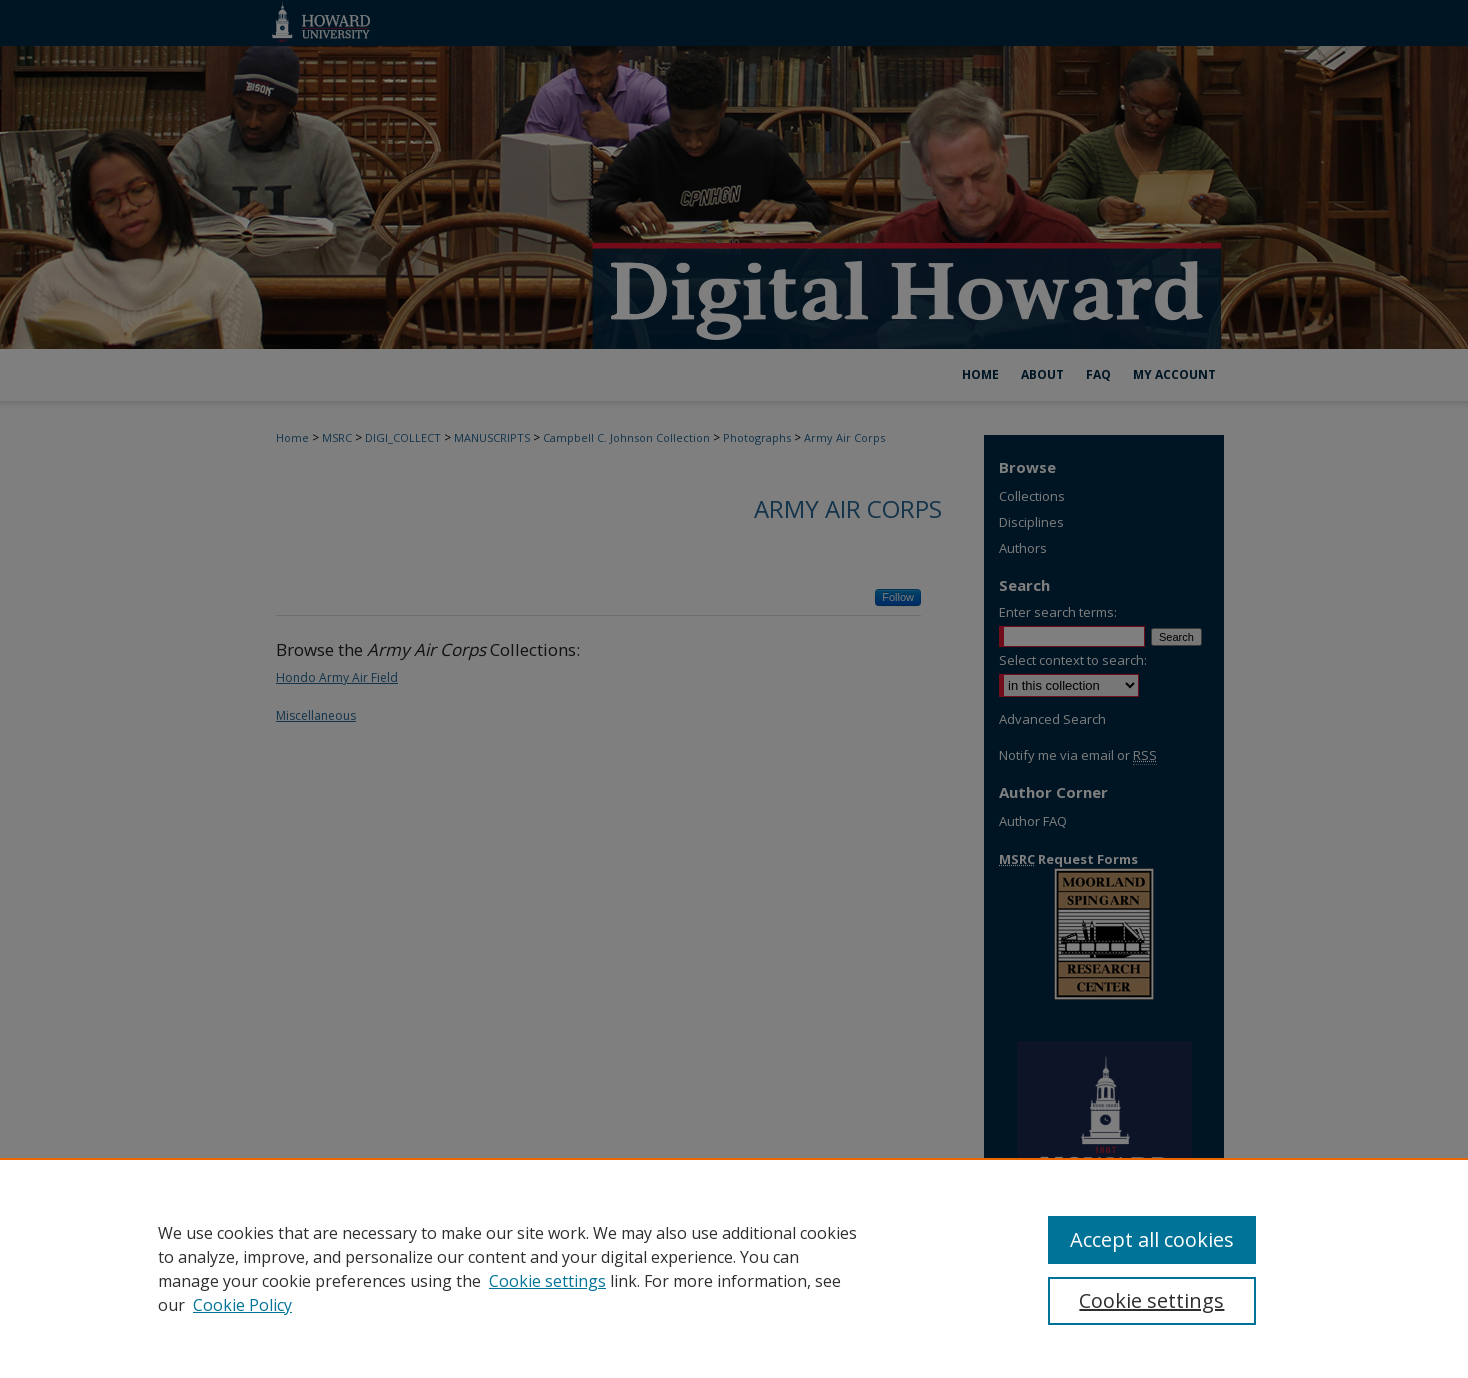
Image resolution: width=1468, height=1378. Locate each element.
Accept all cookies (1152, 1239)
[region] (734, 1268)
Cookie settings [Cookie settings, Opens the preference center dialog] (1151, 1300)
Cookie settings (547, 1281)
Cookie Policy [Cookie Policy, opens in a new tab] (242, 1305)
